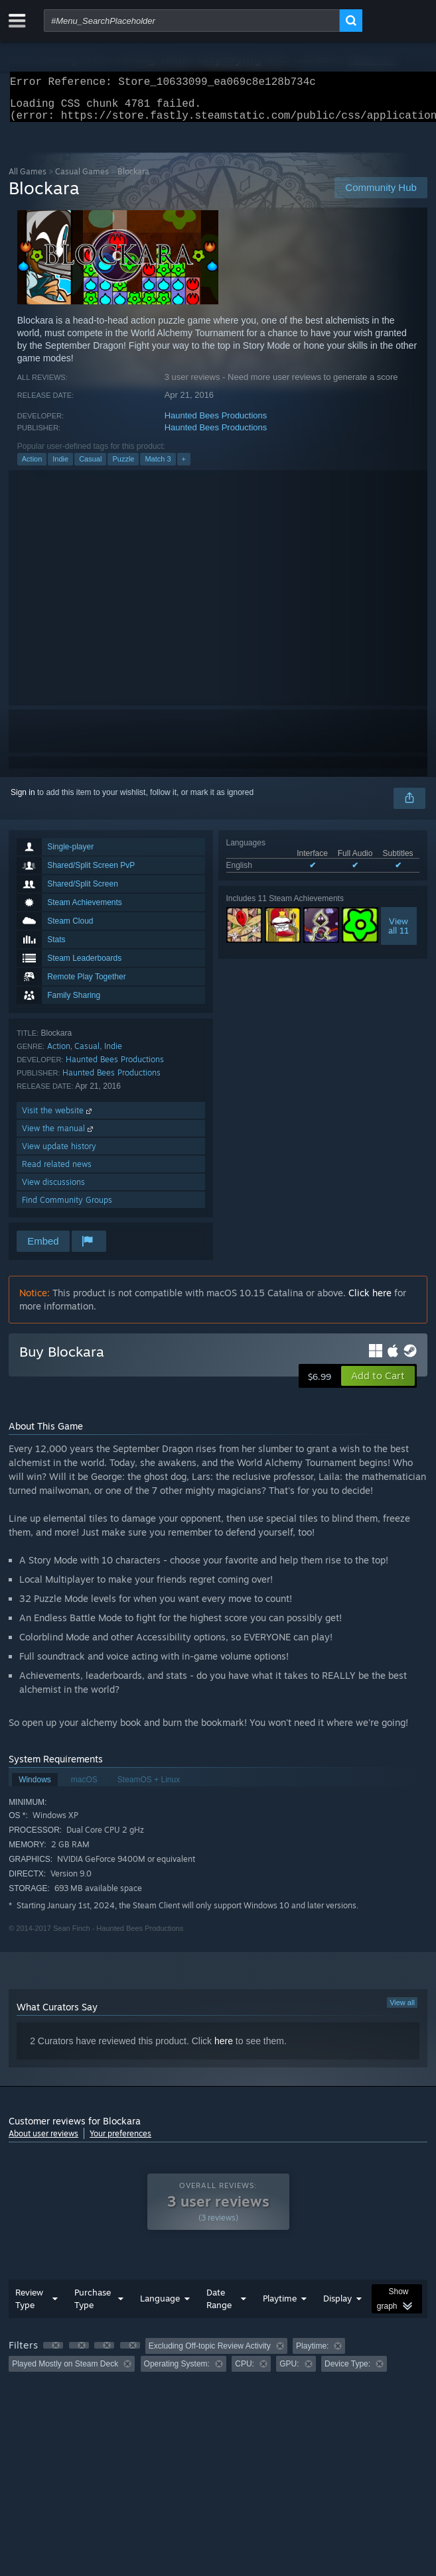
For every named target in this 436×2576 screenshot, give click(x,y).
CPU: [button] (244, 2371)
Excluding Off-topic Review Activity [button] (210, 2354)
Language (160, 2306)
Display (337, 2306)
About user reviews (43, 2141)
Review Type (29, 2306)
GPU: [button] (289, 2371)
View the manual (59, 1136)
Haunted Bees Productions (216, 423)
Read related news (57, 1172)
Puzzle (123, 467)
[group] (218, 2363)
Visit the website (58, 1118)
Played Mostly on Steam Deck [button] (65, 2371)
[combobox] (192, 20)
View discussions (53, 1190)
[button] (377, 1383)
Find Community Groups (67, 1208)
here (223, 2049)
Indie (60, 467)
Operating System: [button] (177, 2371)
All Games (27, 179)
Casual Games (82, 179)
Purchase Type (92, 2306)
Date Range (219, 2306)
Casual (90, 467)
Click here (370, 1300)
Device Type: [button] (347, 2371)
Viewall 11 (398, 934)
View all (402, 2010)
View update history (59, 1154)
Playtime (280, 2306)
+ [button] (184, 467)
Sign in (23, 800)
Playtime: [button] (312, 2354)
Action (32, 467)
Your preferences (120, 2141)
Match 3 (158, 467)
